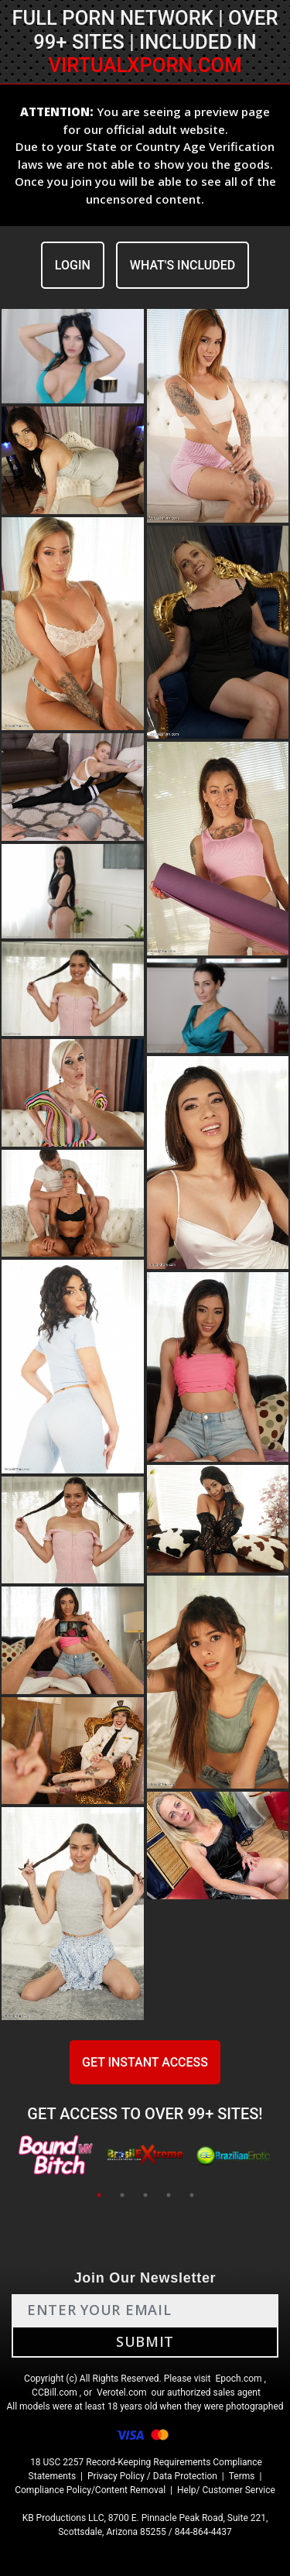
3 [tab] (145, 2195)
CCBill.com (54, 2392)
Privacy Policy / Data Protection (152, 2476)
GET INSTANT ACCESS (145, 2062)
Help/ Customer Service (226, 2490)
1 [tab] (99, 2195)
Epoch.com (238, 2378)
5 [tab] (192, 2195)
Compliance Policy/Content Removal (90, 2490)
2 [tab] (122, 2195)
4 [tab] (168, 2195)
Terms (242, 2476)
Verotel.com (122, 2392)
